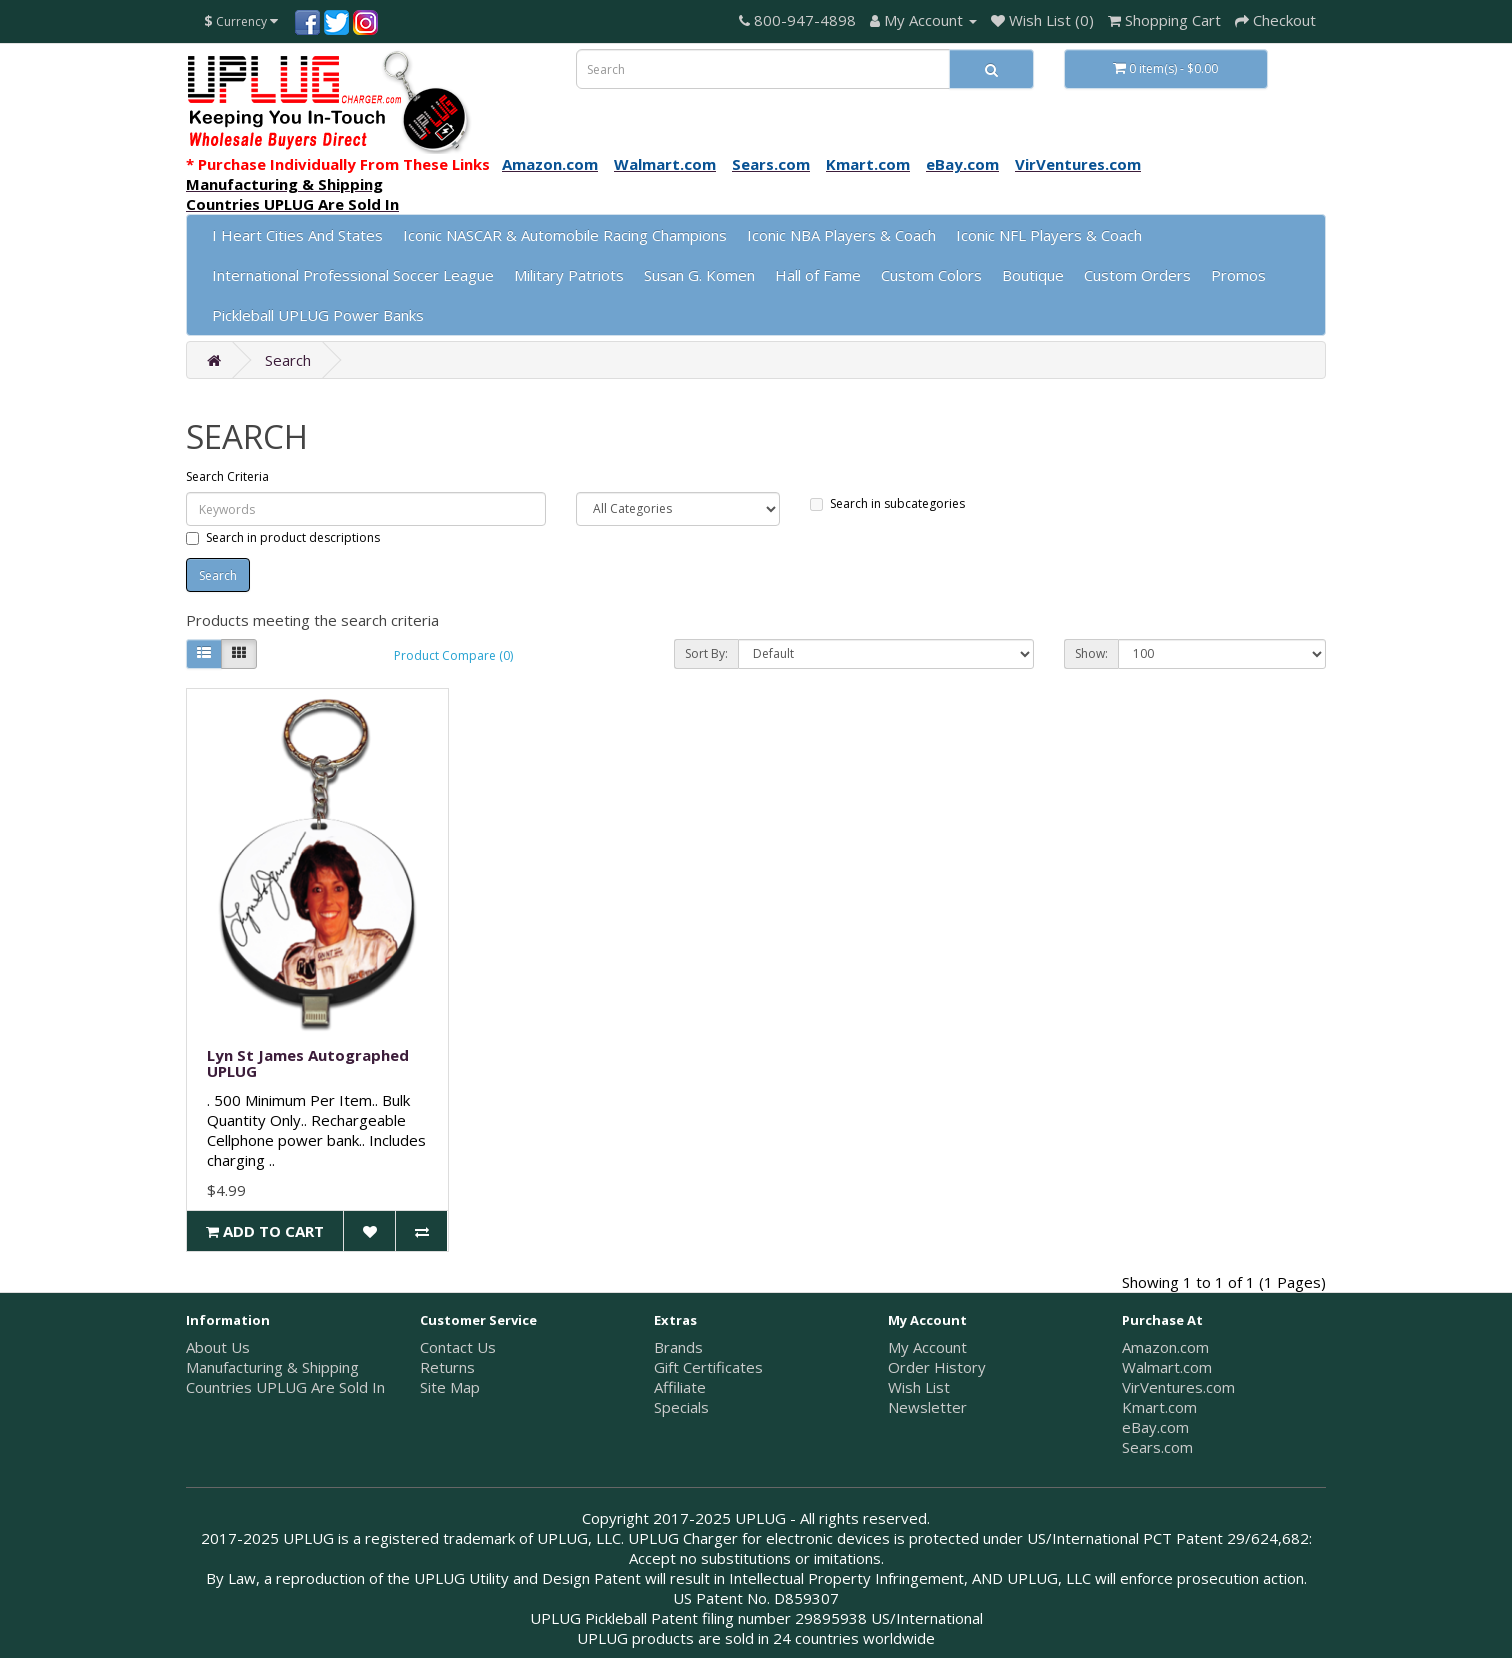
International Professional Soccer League (353, 275)
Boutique (1033, 275)
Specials (681, 1407)
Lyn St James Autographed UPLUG (308, 1063)
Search (288, 360)
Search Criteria (227, 476)
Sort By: (706, 653)
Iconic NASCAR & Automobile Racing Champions (565, 235)
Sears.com (1157, 1447)
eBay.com (1155, 1427)
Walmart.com (1167, 1367)
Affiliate (680, 1387)
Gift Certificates (708, 1367)
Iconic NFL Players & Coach (1049, 235)
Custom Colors (931, 275)
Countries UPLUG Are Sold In (285, 1387)
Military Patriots (569, 275)
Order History (937, 1367)
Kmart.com (1159, 1407)
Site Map (450, 1387)
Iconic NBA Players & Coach (841, 235)
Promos (1238, 275)
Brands (678, 1347)
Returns (447, 1367)
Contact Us (458, 1347)
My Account (927, 1347)
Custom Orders (1137, 275)
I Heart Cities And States (297, 235)
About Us (218, 1347)
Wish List (919, 1387)
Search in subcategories (887, 503)
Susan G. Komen (699, 275)
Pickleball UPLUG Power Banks (318, 315)
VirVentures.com (1178, 1387)
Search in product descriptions (283, 537)
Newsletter (927, 1407)
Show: (1091, 653)
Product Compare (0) (453, 655)
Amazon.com (1165, 1347)
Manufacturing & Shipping (272, 1367)
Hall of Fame (818, 275)
